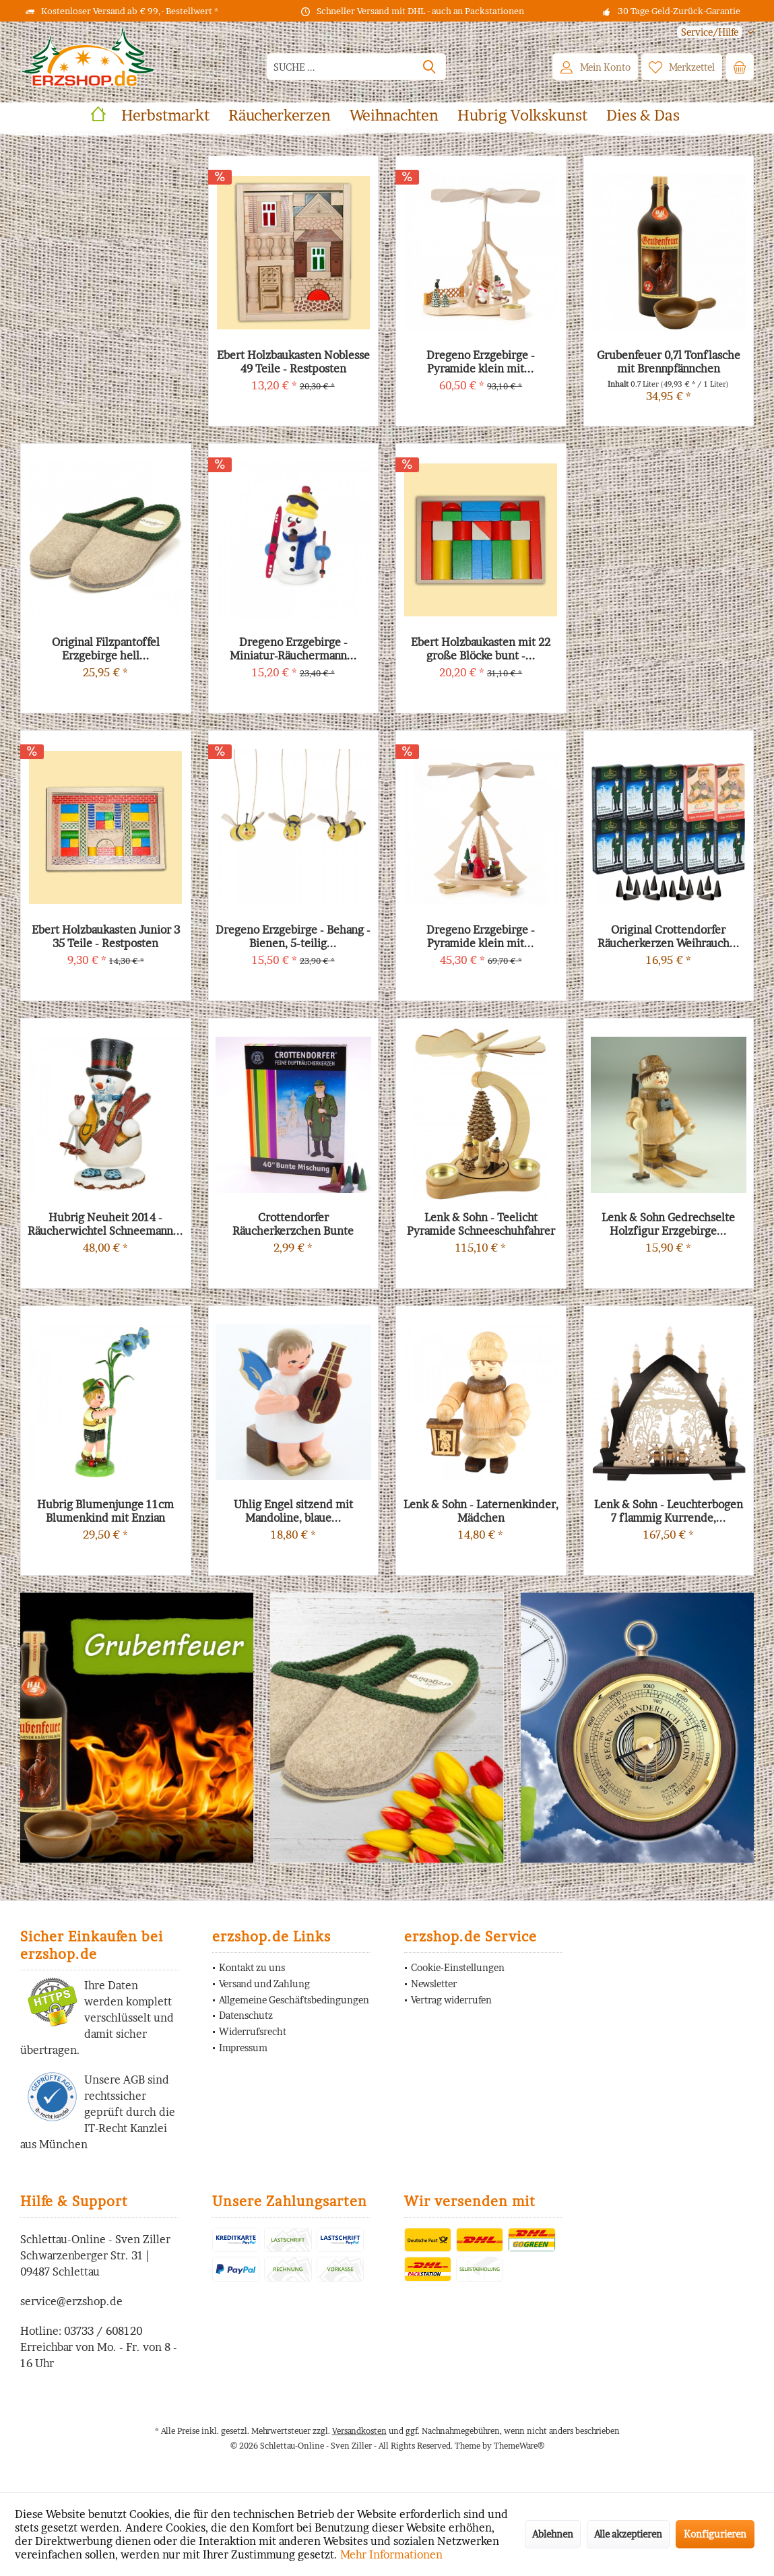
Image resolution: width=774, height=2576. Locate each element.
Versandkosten (359, 2431)
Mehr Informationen (391, 2554)
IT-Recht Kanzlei (125, 2128)
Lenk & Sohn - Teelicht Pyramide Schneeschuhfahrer (481, 1224)
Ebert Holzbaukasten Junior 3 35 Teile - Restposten (106, 936)
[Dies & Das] (643, 115)
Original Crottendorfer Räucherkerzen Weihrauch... (669, 936)
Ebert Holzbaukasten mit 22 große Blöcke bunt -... (480, 648)
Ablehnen (552, 2534)
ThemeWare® (519, 2446)
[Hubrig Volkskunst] (522, 115)
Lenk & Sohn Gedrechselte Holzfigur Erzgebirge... (668, 1224)
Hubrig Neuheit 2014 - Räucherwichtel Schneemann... (105, 1224)
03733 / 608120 (103, 2331)
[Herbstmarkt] (165, 115)
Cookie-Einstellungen (458, 1967)
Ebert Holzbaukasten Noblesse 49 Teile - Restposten (293, 361)
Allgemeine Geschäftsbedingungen (294, 1999)
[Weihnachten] (394, 115)
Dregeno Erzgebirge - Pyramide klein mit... (480, 936)
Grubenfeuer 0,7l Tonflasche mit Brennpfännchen (668, 361)
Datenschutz (246, 2015)
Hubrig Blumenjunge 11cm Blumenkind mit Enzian (105, 1511)
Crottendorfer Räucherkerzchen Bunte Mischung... (293, 1224)
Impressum (243, 2047)
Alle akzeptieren (628, 2534)
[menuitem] (710, 32)
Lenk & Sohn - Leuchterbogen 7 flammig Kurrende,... (668, 1511)
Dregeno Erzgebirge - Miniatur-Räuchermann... (293, 648)
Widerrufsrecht (252, 2031)
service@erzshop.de (71, 2301)
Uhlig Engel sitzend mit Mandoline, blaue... (293, 1511)
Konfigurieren (715, 2534)
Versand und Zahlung (264, 1983)
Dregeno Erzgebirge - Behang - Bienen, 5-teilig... (293, 936)
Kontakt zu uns (252, 1967)
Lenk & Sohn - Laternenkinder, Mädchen (481, 1511)
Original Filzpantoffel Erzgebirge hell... (106, 648)
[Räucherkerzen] (279, 115)
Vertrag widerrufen (451, 1999)
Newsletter (434, 1983)
